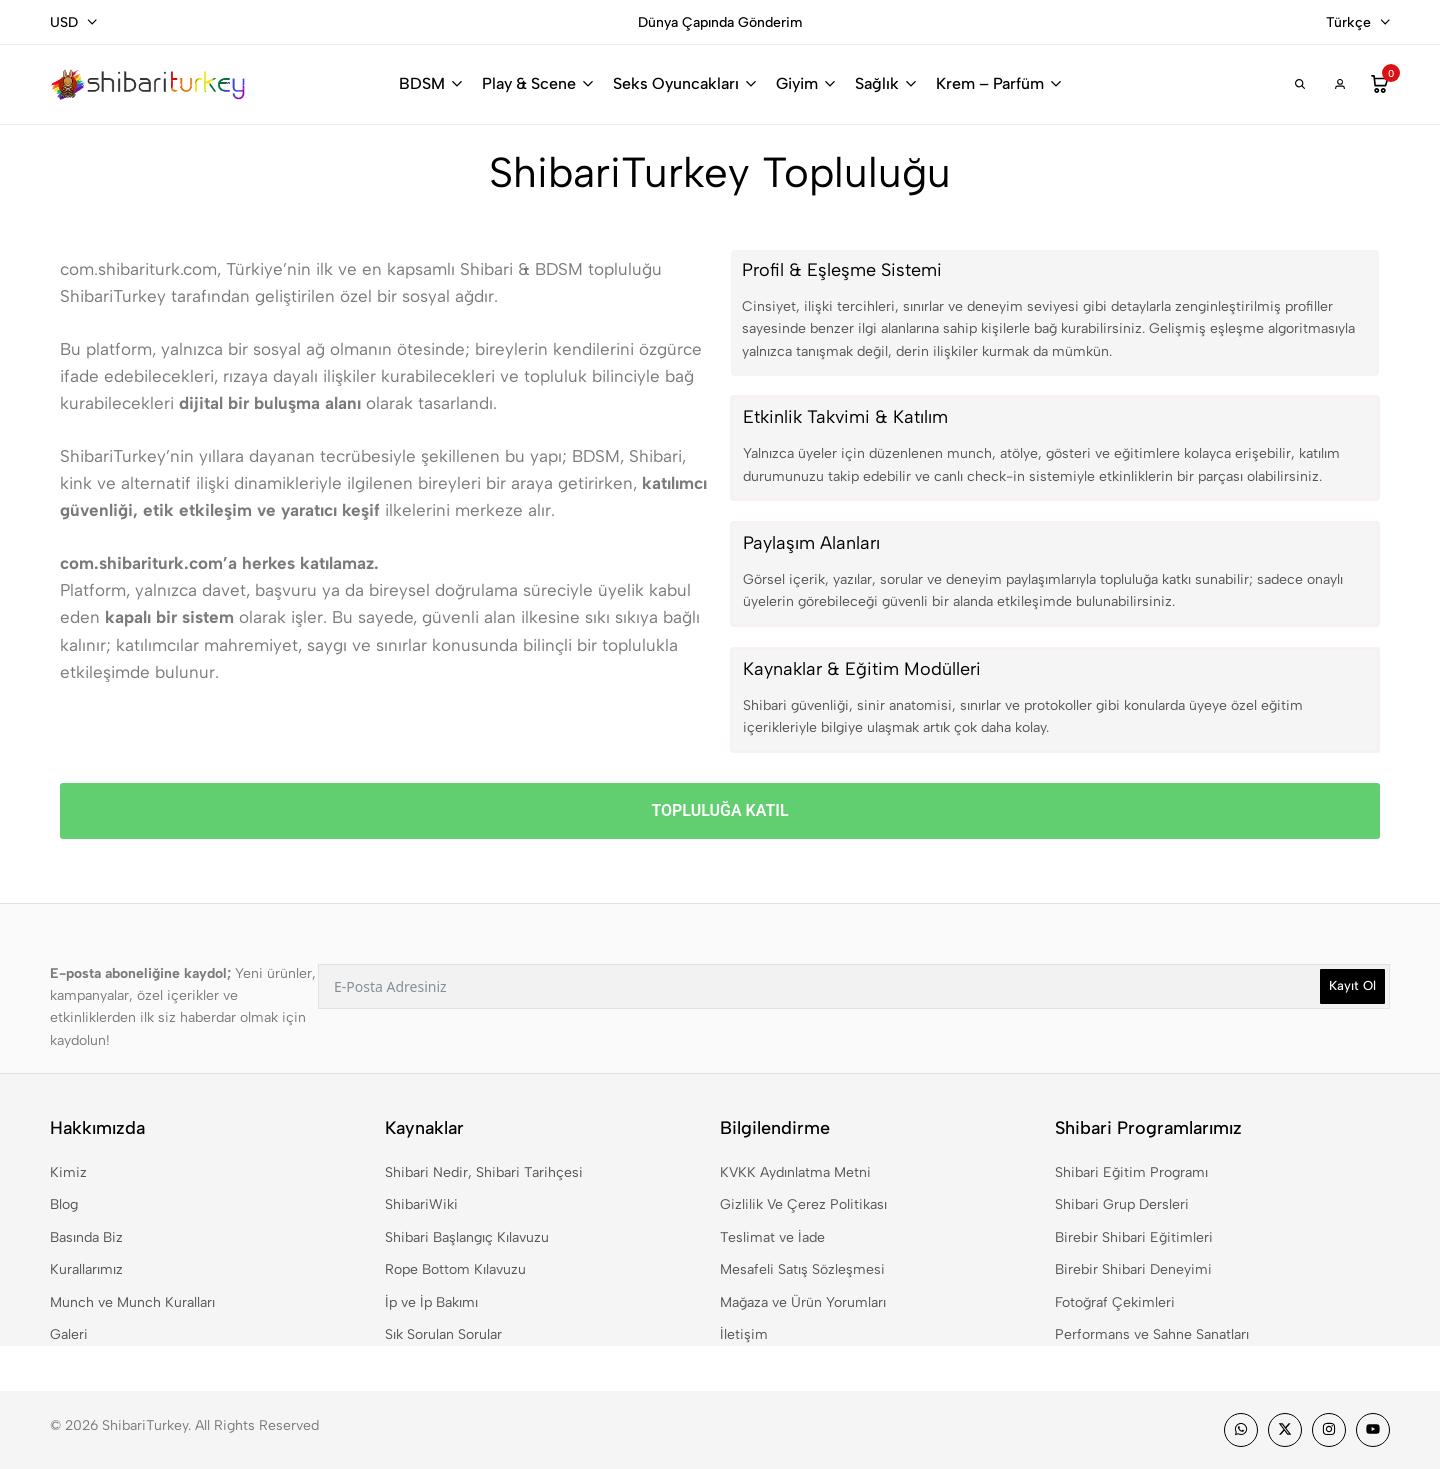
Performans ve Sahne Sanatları (1152, 1334)
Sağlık (877, 83)
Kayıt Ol (1352, 985)
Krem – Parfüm (990, 83)
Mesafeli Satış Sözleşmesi (802, 1269)
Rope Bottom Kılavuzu (455, 1269)
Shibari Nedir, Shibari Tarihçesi (484, 1172)
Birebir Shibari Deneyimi (1133, 1269)
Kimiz (68, 1172)
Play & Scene (529, 83)
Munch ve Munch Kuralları (132, 1302)
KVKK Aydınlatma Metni (795, 1172)
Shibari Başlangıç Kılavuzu (467, 1237)
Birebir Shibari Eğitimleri (1134, 1237)
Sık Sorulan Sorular (443, 1334)
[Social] (1241, 1430)
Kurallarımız (86, 1269)
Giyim (797, 83)
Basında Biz (86, 1237)
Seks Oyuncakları (676, 83)
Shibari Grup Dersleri (1122, 1204)
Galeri (69, 1334)
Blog (64, 1204)
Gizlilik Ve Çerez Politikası (803, 1204)
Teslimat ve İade (772, 1237)
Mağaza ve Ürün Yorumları (803, 1302)
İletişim (744, 1334)
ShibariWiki (421, 1204)
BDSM (422, 83)
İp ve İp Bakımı (431, 1302)
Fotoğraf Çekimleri (1115, 1302)
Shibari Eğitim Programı (1131, 1172)
